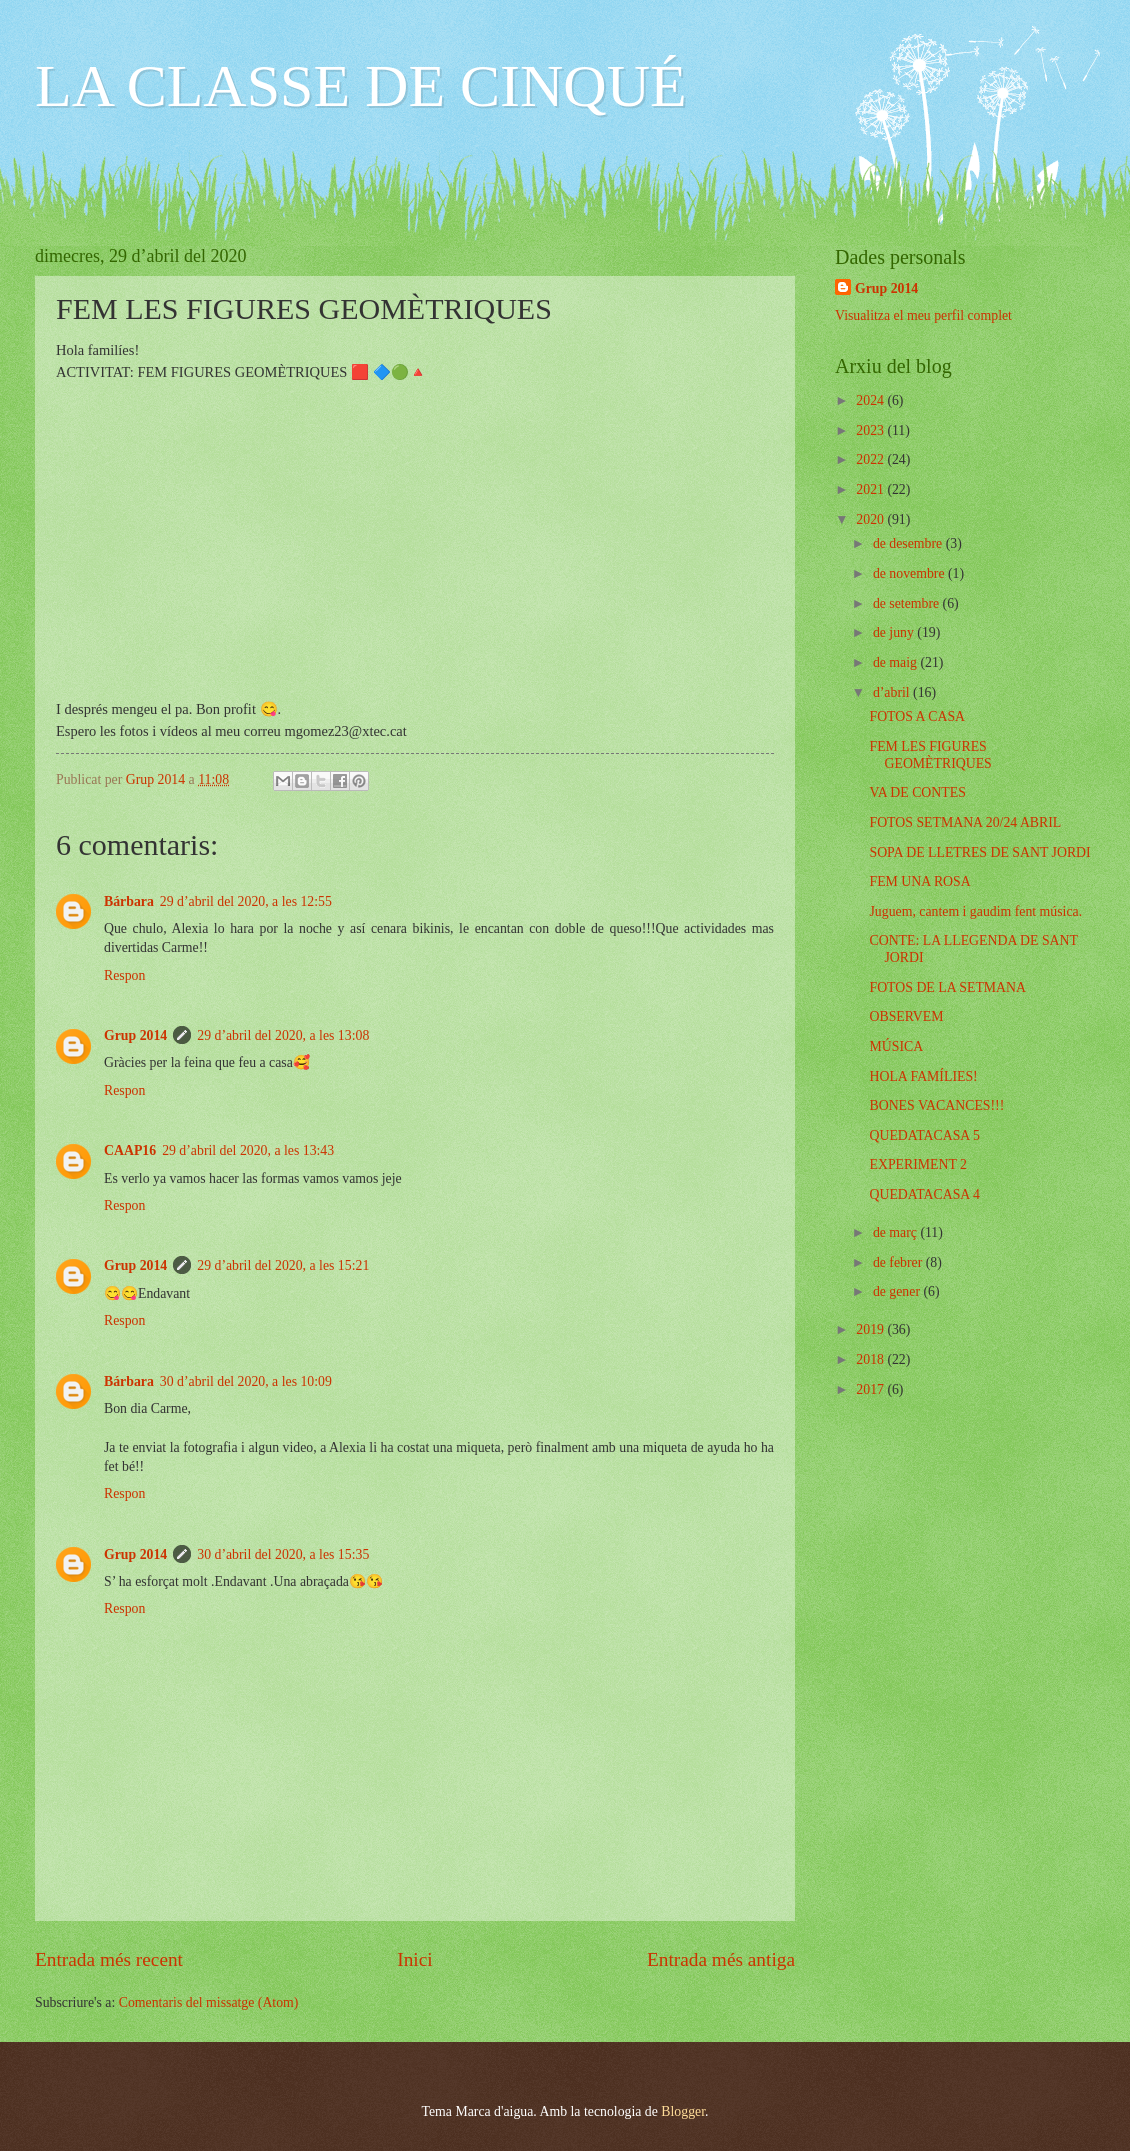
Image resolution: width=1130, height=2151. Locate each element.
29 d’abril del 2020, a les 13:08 (283, 1035)
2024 (871, 400)
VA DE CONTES (917, 792)
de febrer (899, 1262)
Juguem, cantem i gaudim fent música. (975, 911)
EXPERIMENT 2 (917, 1164)
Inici (414, 1959)
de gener (898, 1291)
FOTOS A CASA (917, 716)
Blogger (683, 2111)
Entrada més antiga (721, 1959)
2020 (871, 519)
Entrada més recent (109, 1959)
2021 (871, 489)
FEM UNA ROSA (919, 881)
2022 (871, 459)
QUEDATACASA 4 (924, 1194)
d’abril (893, 692)
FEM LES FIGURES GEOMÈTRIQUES (930, 755)
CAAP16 (130, 1150)
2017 (871, 1389)
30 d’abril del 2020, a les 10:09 (246, 1381)
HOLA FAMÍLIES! (923, 1076)
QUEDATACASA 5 (924, 1135)
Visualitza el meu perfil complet (923, 315)
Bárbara (129, 901)
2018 (871, 1359)
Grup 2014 (135, 1035)
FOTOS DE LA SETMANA (947, 987)
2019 (871, 1329)
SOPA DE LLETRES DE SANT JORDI (979, 852)
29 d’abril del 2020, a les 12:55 (246, 901)
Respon (124, 975)
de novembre (910, 573)
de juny (895, 632)
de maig (897, 662)
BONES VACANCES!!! (936, 1105)
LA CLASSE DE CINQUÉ (361, 86)
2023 (871, 430)
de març (897, 1232)
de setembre (908, 603)
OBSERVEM (906, 1016)
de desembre (909, 543)
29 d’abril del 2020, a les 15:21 (283, 1265)
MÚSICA (896, 1046)
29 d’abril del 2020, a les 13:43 (248, 1150)
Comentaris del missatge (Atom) (209, 2002)
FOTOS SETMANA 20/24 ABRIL (965, 822)
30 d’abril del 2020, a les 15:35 (283, 1554)
